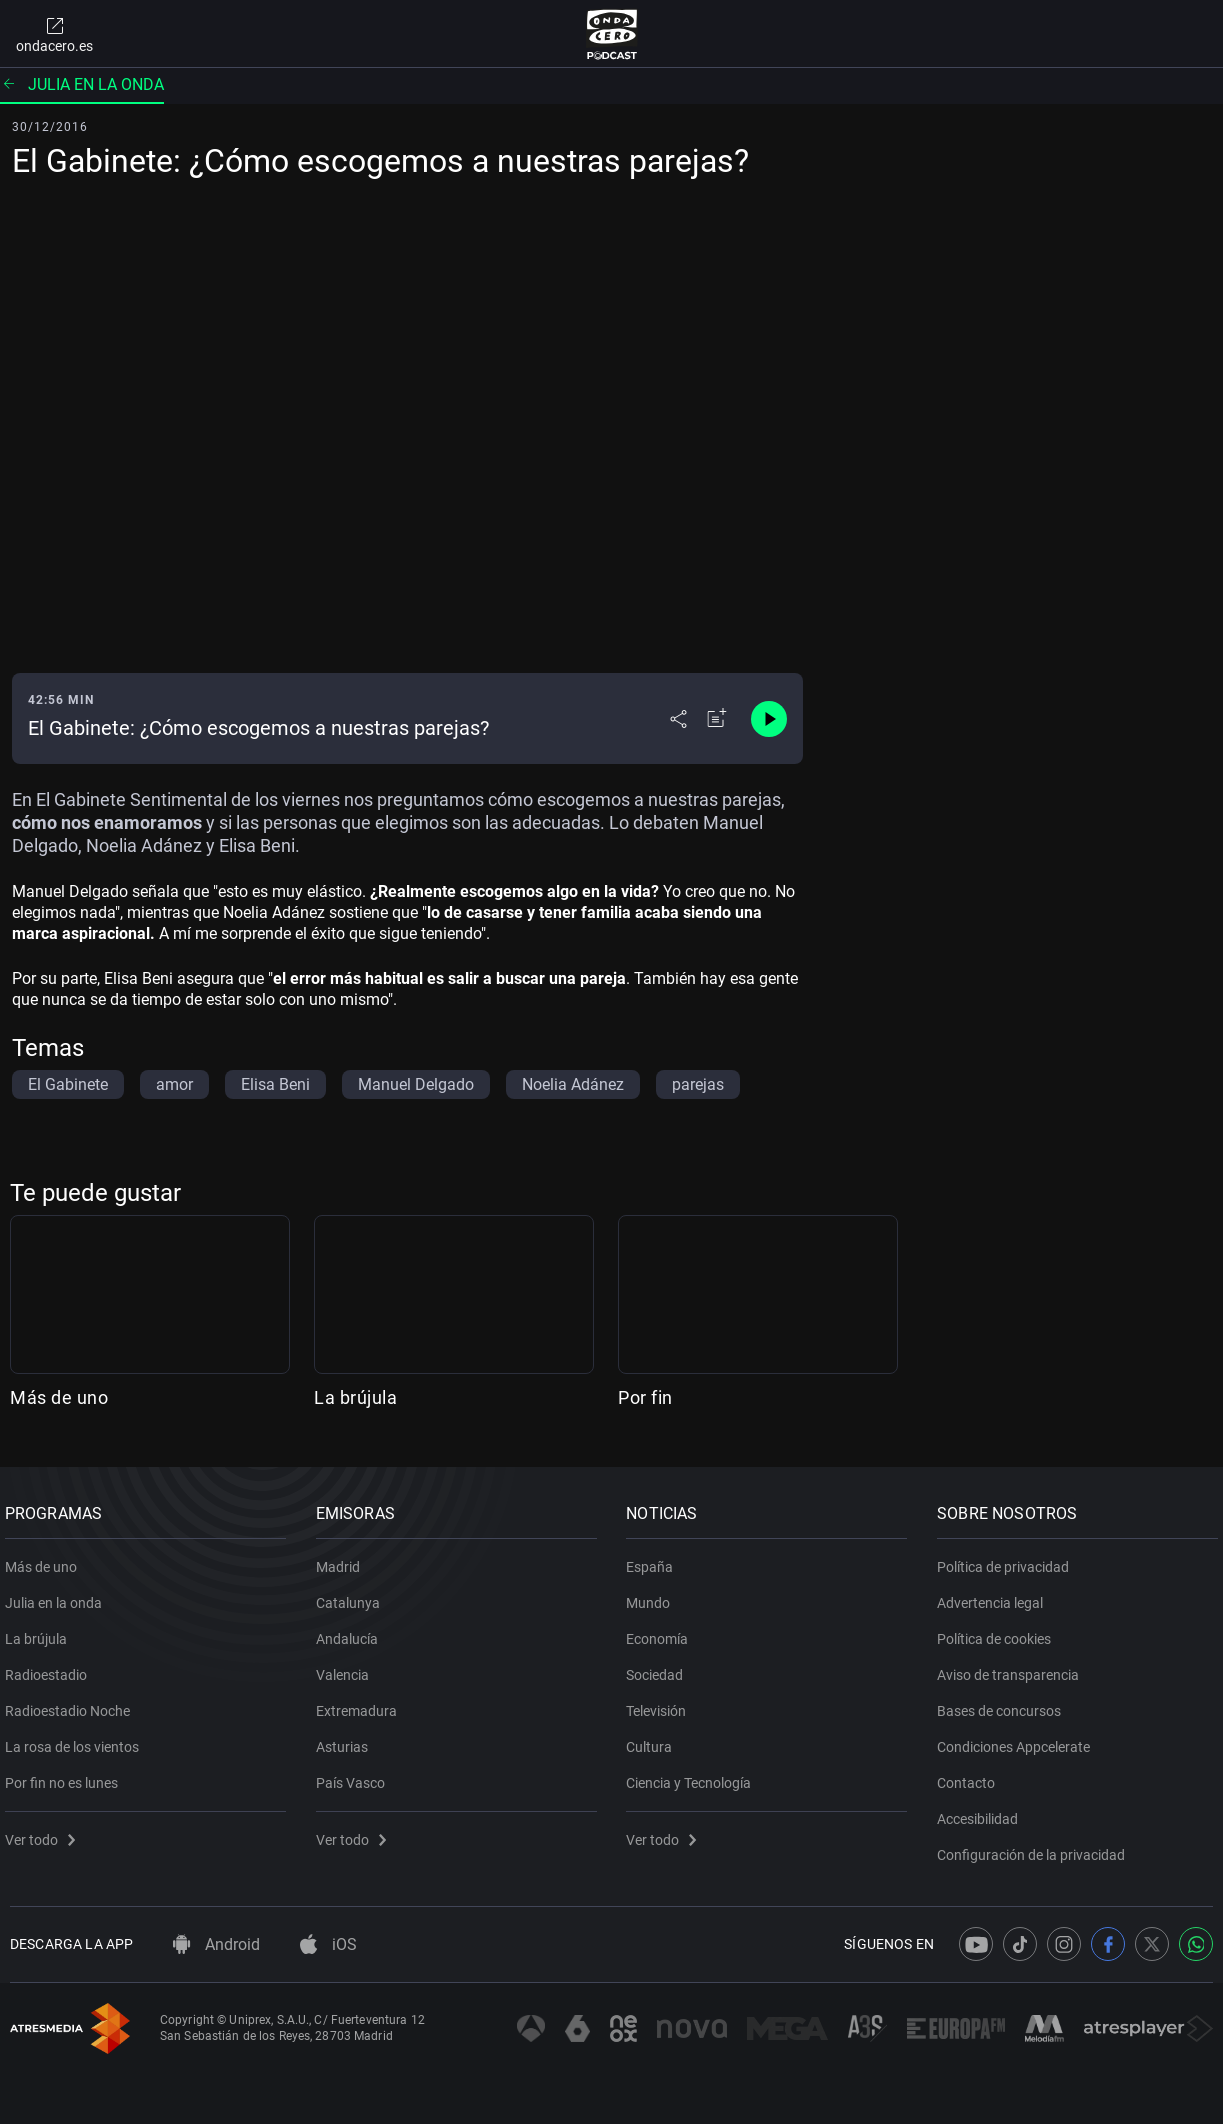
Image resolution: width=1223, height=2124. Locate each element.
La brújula (355, 1397)
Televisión (662, 1704)
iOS (328, 1944)
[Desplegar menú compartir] (678, 719)
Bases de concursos (1004, 1704)
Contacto (971, 1776)
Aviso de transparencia (1013, 1668)
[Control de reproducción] (769, 719)
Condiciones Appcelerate (1018, 1740)
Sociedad (660, 1668)
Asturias (347, 1740)
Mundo (654, 1596)
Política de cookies (999, 1632)
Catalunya (353, 1596)
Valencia (347, 1668)
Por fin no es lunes (66, 1776)
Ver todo (45, 1833)
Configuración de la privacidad (1036, 1848)
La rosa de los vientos (77, 1740)
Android (216, 1944)
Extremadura (361, 1704)
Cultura (655, 1740)
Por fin (645, 1397)
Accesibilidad (982, 1812)
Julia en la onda (82, 84)
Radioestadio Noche (72, 1704)
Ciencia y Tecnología (694, 1776)
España (655, 1560)
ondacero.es (54, 34)
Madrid (343, 1560)
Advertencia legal (995, 1596)
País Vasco (355, 1776)
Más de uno (59, 1397)
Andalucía (352, 1632)
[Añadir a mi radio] (717, 719)
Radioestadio (51, 1668)
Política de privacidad (1008, 1560)
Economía (663, 1632)
